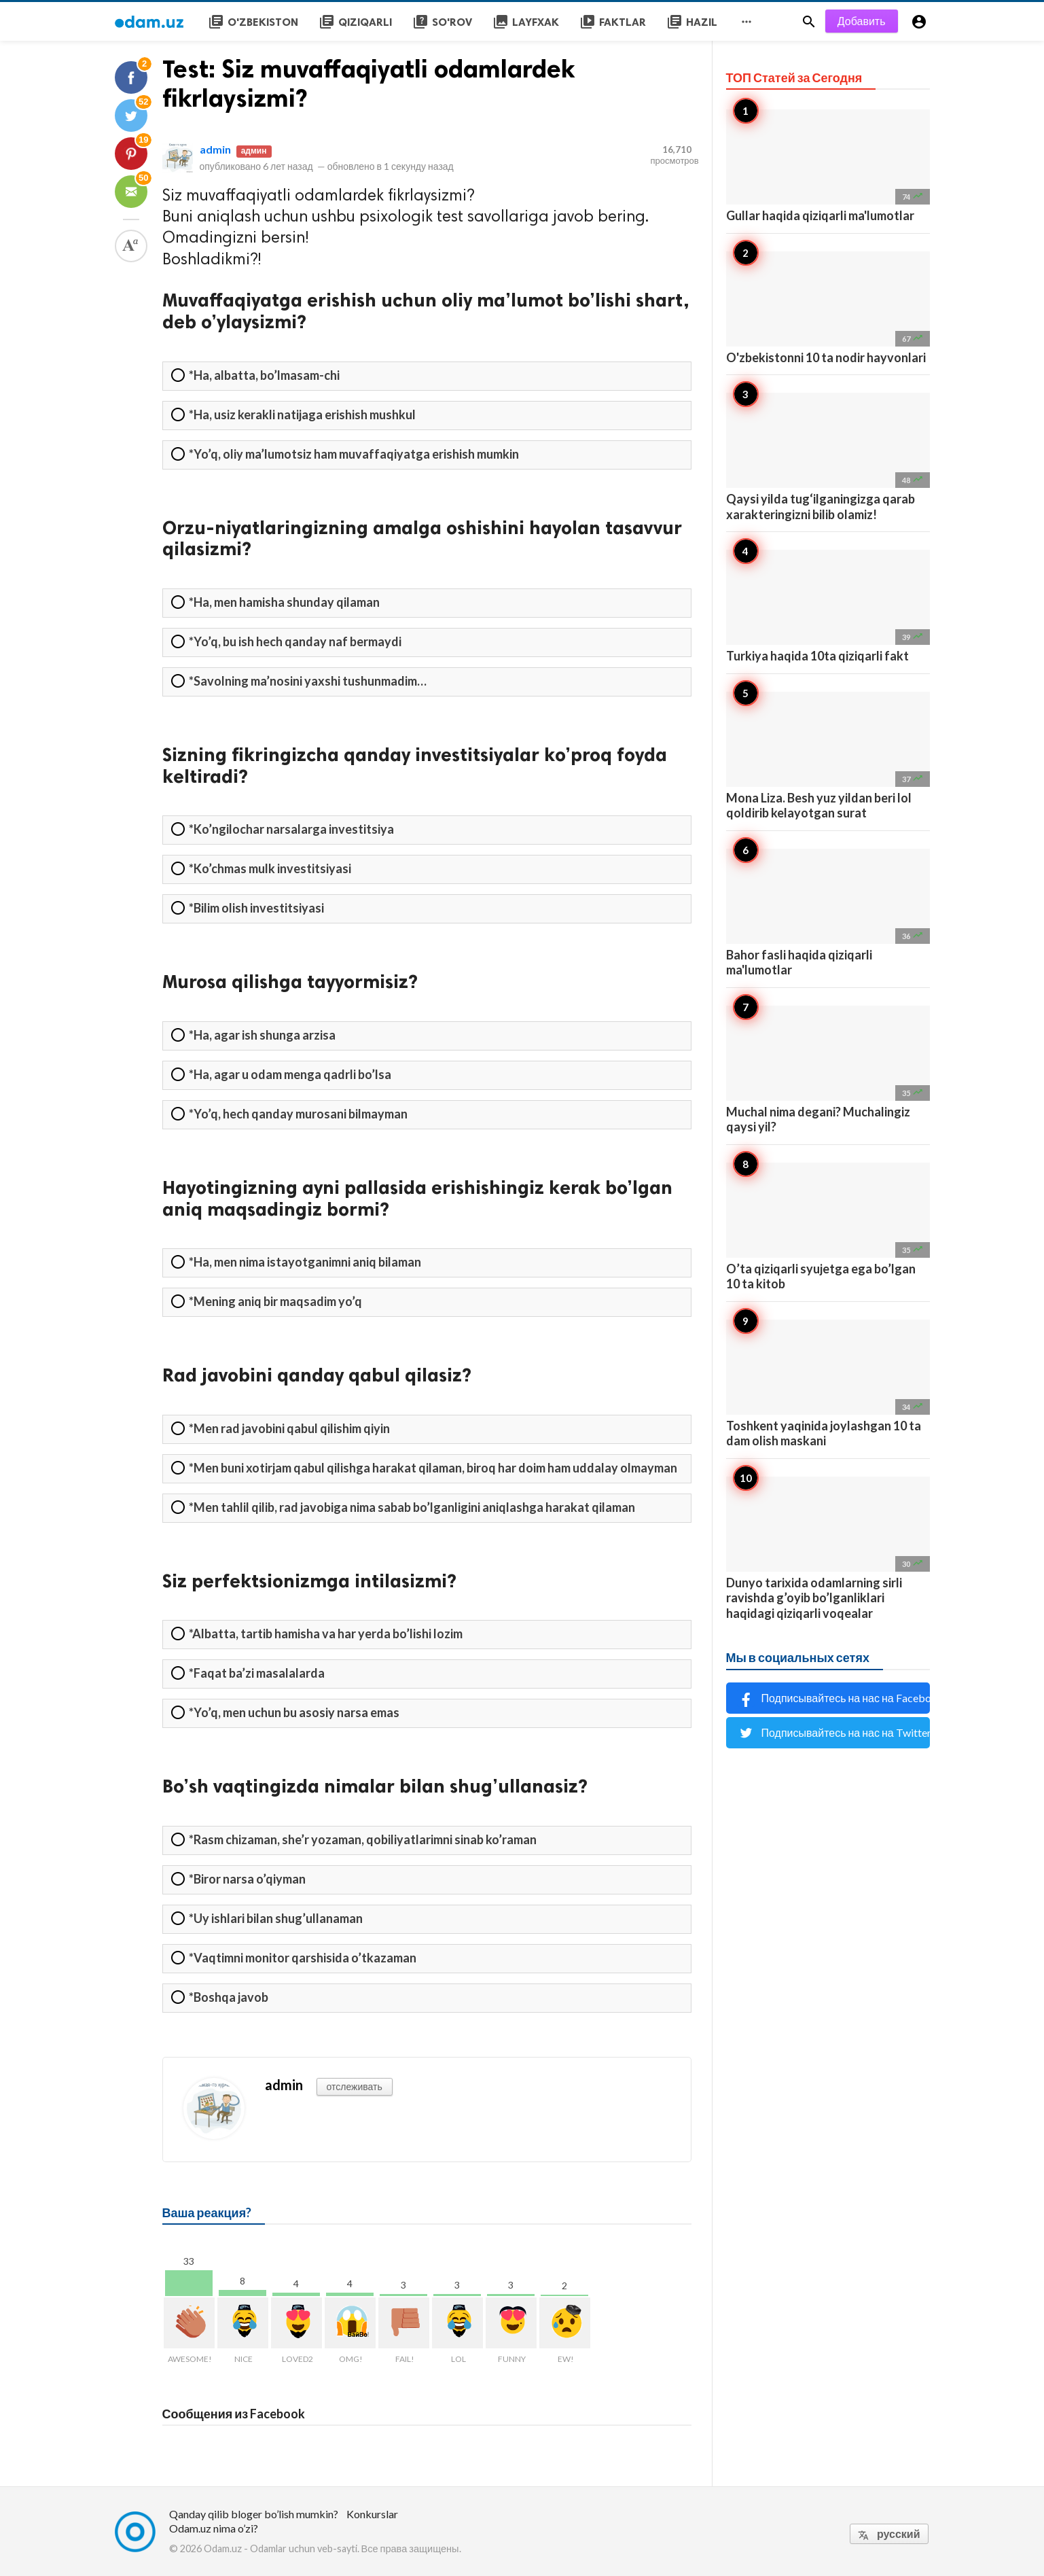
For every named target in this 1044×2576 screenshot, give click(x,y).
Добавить (862, 20)
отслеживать (354, 2086)
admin (215, 149)
